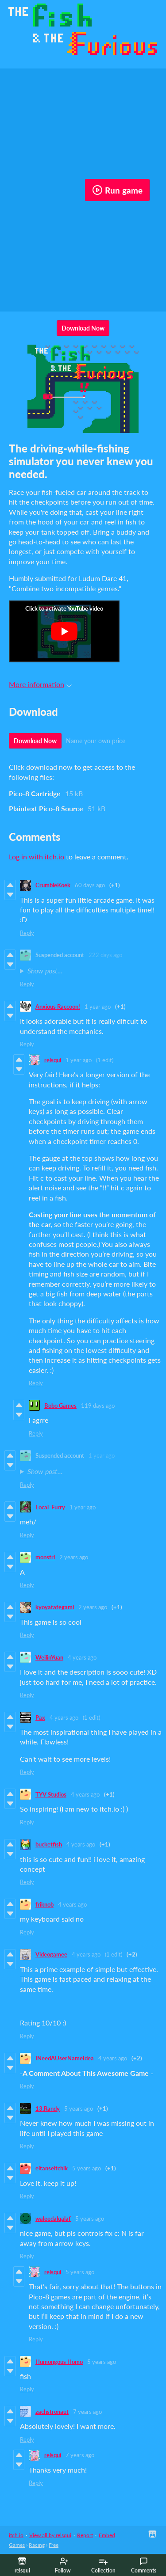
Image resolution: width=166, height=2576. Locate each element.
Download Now (83, 328)
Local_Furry (50, 1507)
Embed (107, 2535)
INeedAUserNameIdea (64, 2058)
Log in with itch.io (36, 856)
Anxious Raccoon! (57, 1006)
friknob (44, 1904)
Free (53, 2545)
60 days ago (90, 885)
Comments (143, 2565)
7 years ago (87, 2411)
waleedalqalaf (53, 2218)
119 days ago (98, 1405)
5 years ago (78, 2108)
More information (40, 684)
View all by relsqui (50, 2535)
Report (85, 2535)
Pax (40, 1717)
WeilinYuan (49, 1657)
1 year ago (98, 1006)
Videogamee (51, 1954)
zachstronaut (52, 2411)
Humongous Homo (59, 2361)
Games (17, 2545)
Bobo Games (60, 1405)
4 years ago (82, 1657)
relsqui (52, 1060)
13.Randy (47, 2108)
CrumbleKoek (52, 885)
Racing (37, 2545)
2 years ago (73, 1557)
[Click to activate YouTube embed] (64, 631)
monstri (45, 1557)
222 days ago (105, 954)
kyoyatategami (54, 1607)
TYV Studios (50, 1794)
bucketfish (48, 1844)
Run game (117, 190)
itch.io (16, 2535)
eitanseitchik (51, 2168)
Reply (27, 932)
